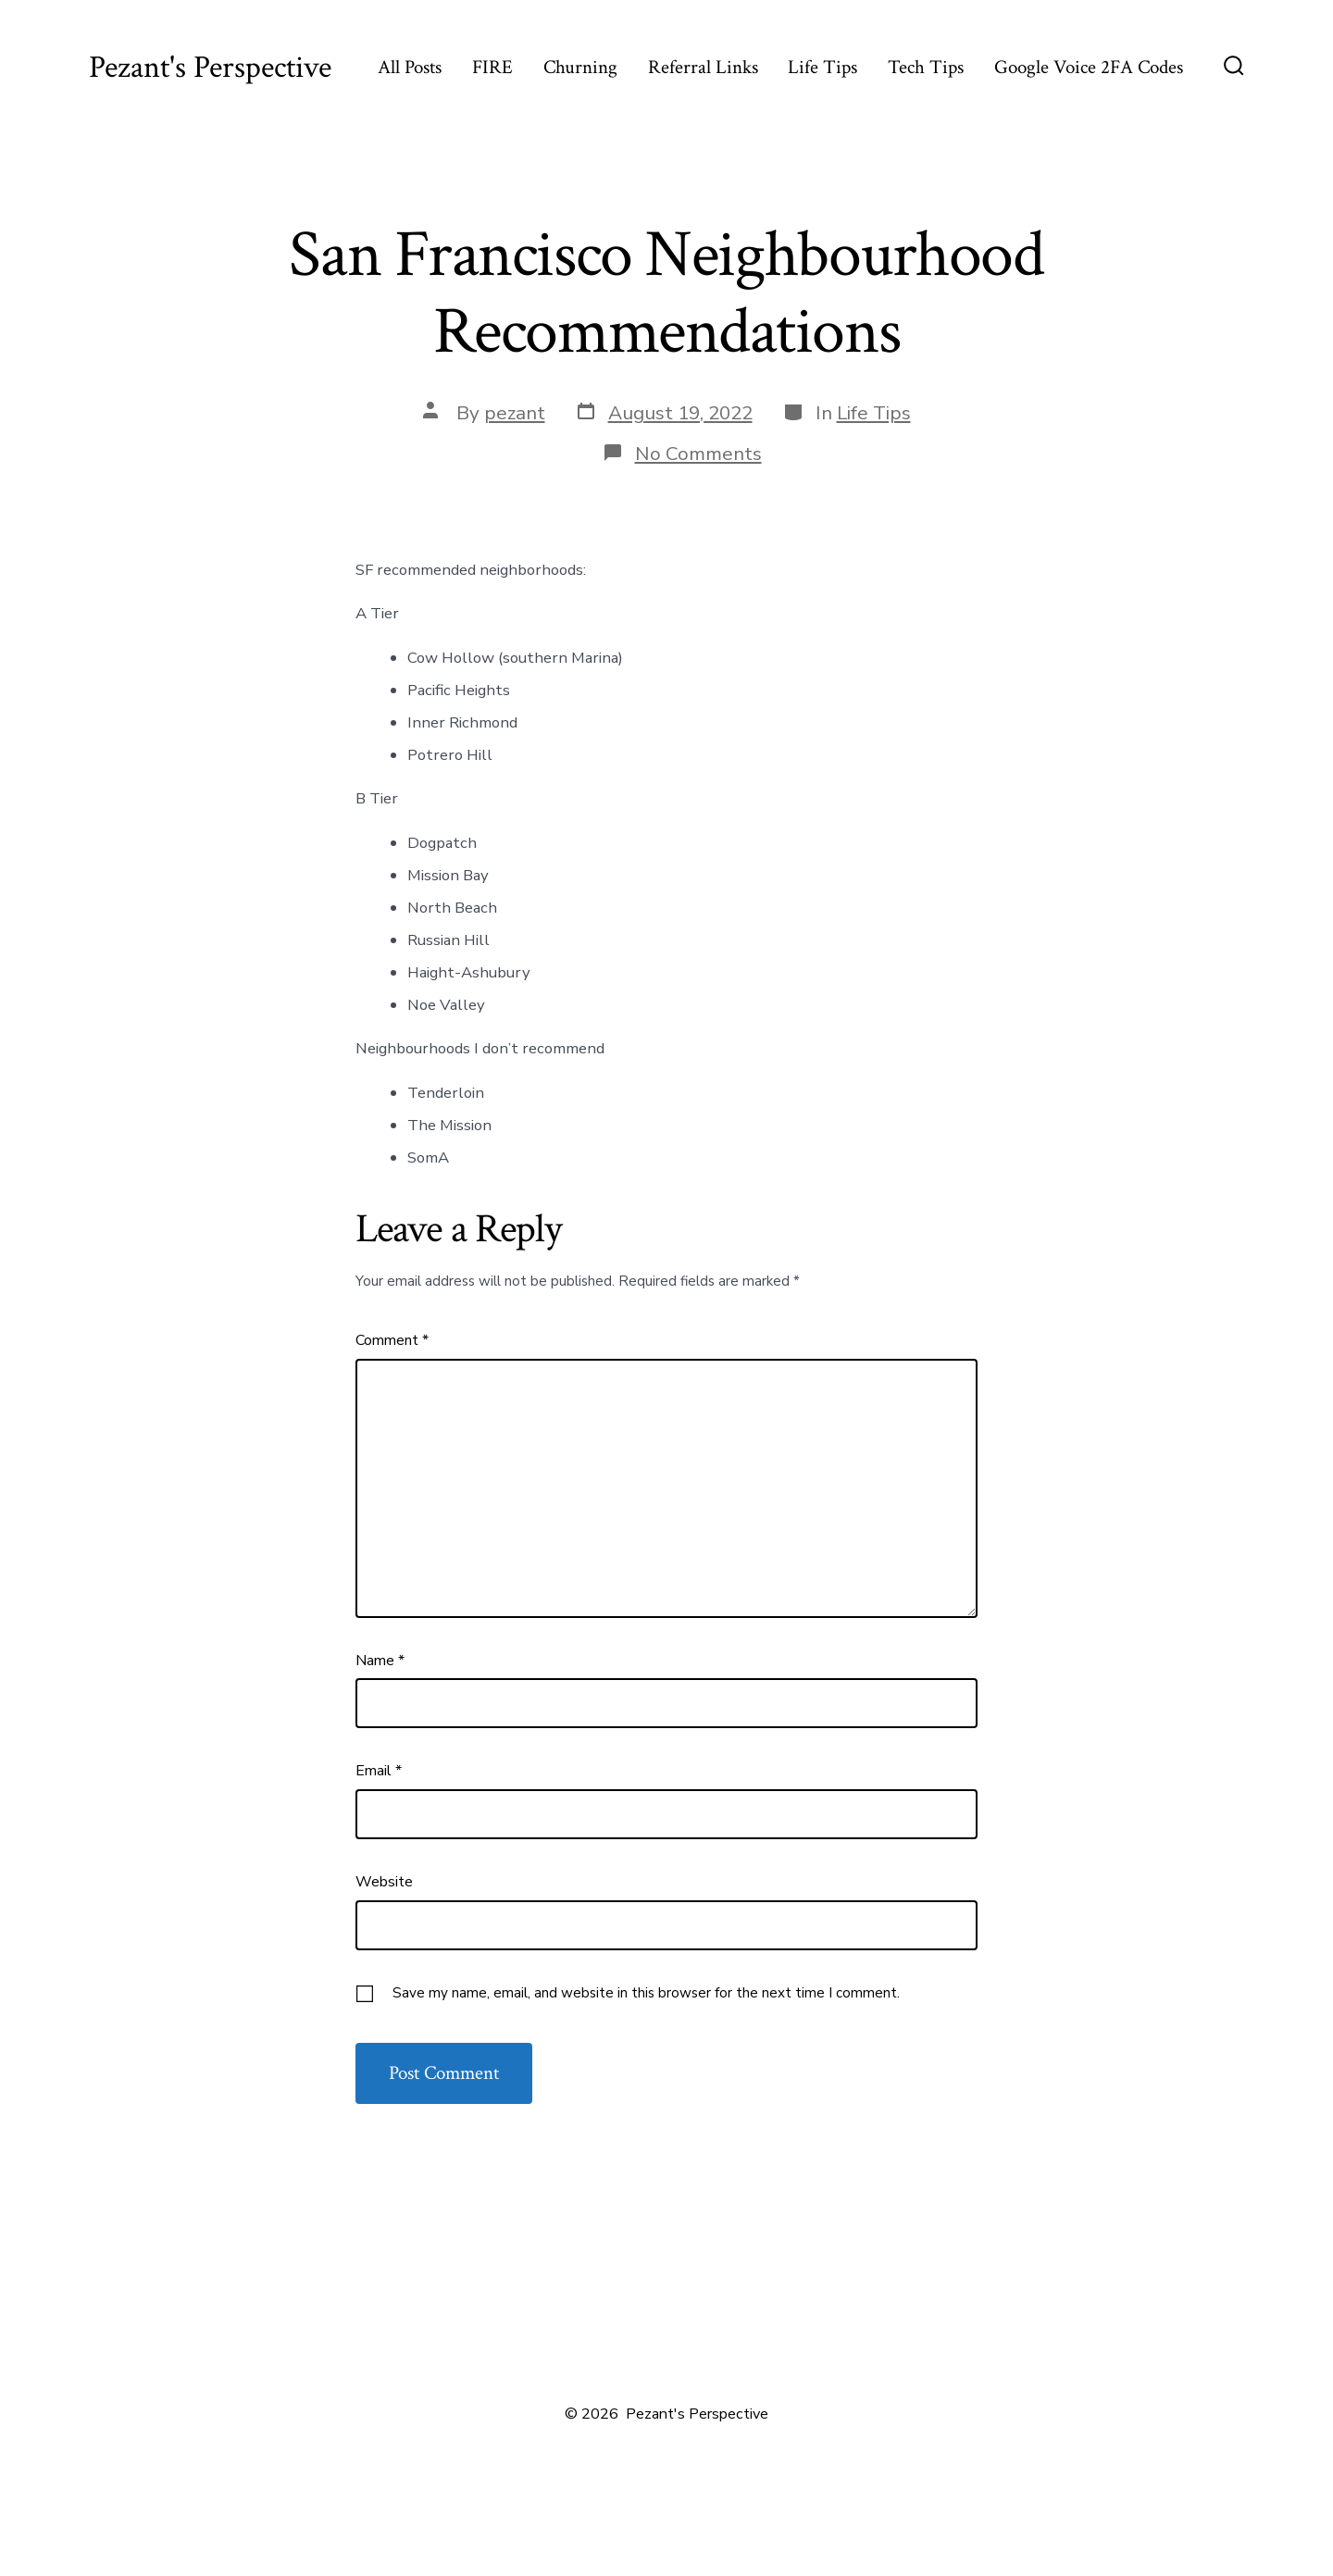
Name (380, 1660)
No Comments (698, 454)
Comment (392, 1340)
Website (384, 1882)
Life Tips (822, 67)
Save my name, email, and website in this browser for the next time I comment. (646, 1993)
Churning (580, 67)
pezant (514, 413)
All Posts (410, 67)
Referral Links (703, 67)
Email (378, 1771)
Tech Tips (926, 67)
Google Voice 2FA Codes (1088, 67)
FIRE (492, 67)
